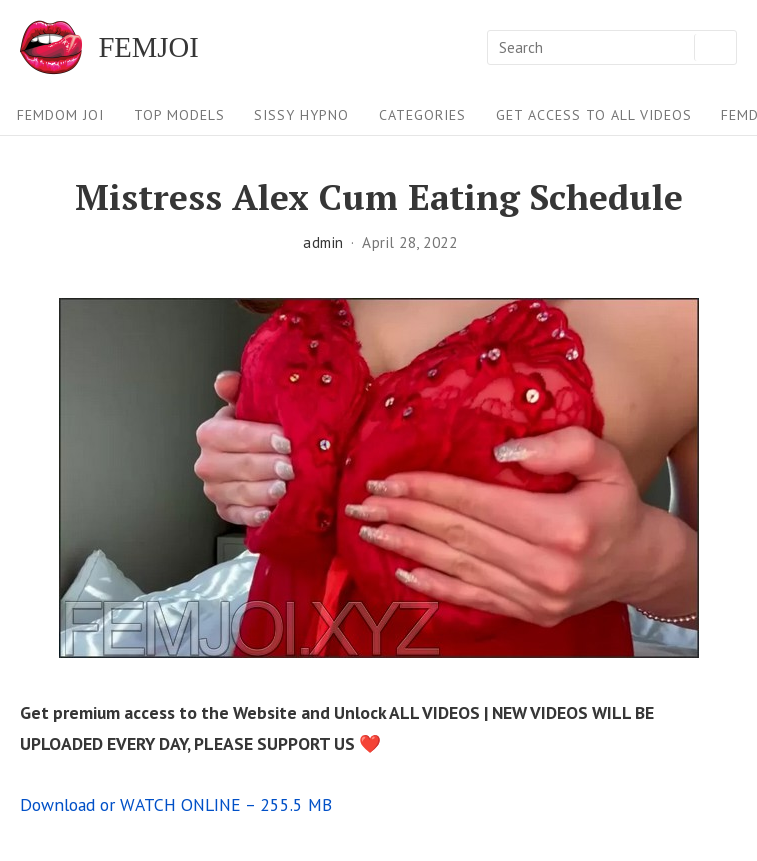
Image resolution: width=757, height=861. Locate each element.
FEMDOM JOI (60, 115)
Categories (422, 115)
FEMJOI (148, 47)
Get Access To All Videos (594, 115)
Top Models (179, 115)
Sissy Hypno (301, 115)
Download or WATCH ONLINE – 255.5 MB (176, 804)
